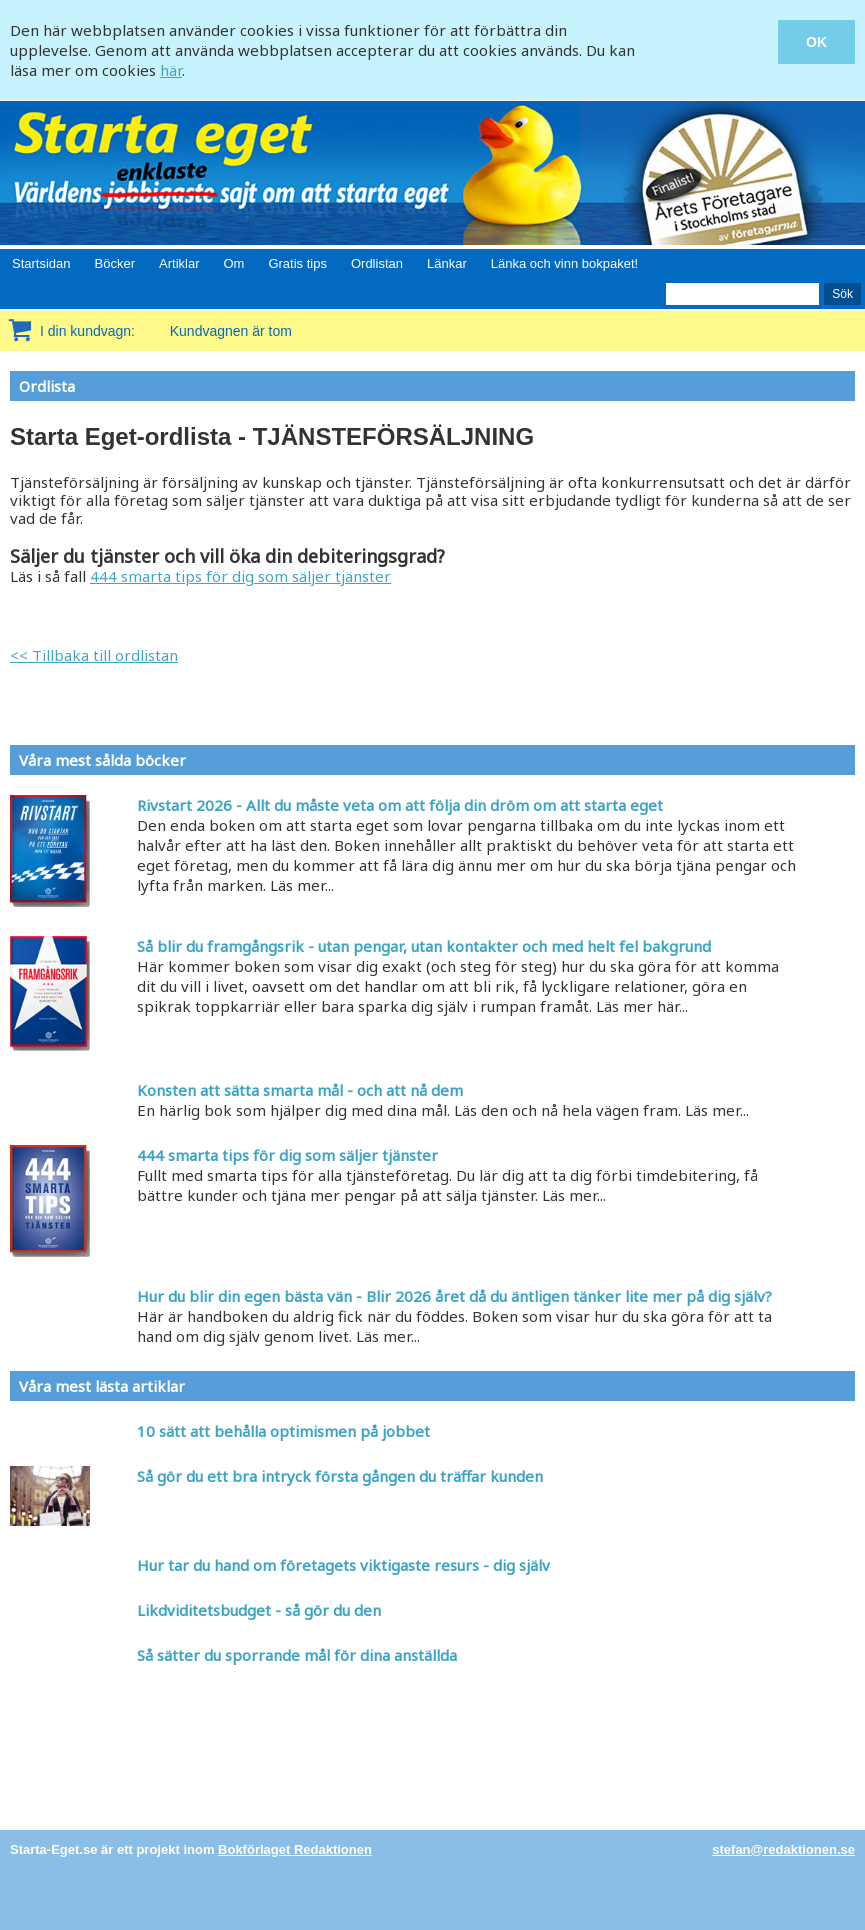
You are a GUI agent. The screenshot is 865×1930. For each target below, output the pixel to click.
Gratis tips (297, 263)
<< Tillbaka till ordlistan (94, 655)
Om (233, 263)
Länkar (447, 263)
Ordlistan (377, 263)
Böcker (115, 263)
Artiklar (179, 263)
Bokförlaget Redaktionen (295, 1849)
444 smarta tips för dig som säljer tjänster (240, 576)
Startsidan (41, 263)
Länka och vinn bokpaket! (564, 263)
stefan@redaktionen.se (783, 1849)
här (171, 70)
